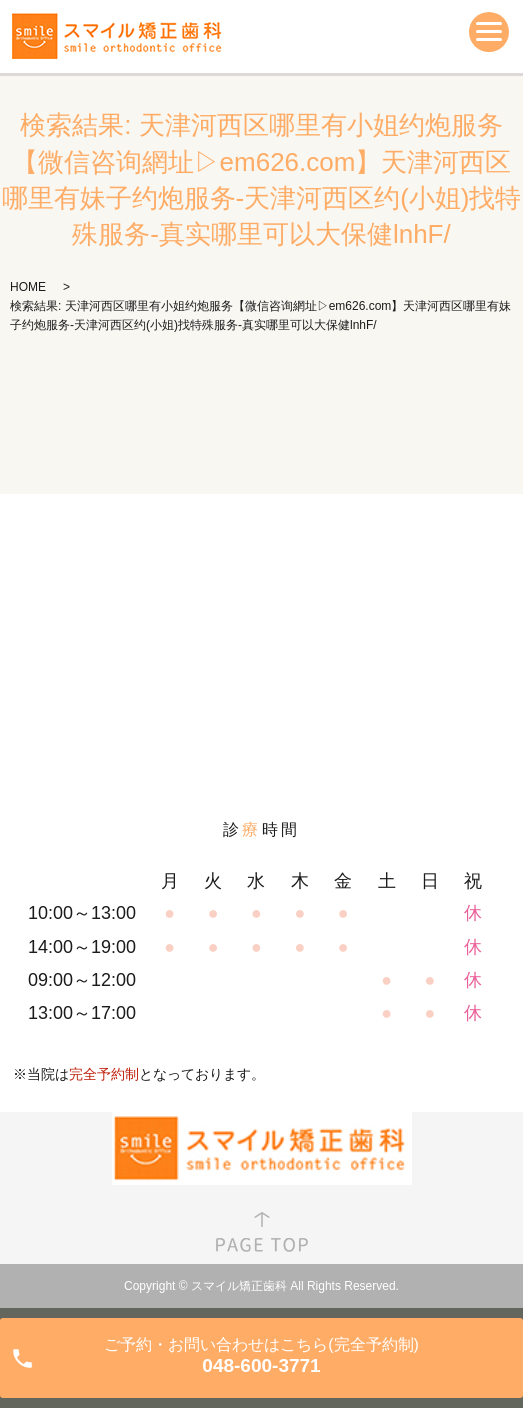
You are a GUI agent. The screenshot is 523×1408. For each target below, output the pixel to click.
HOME (28, 287)
